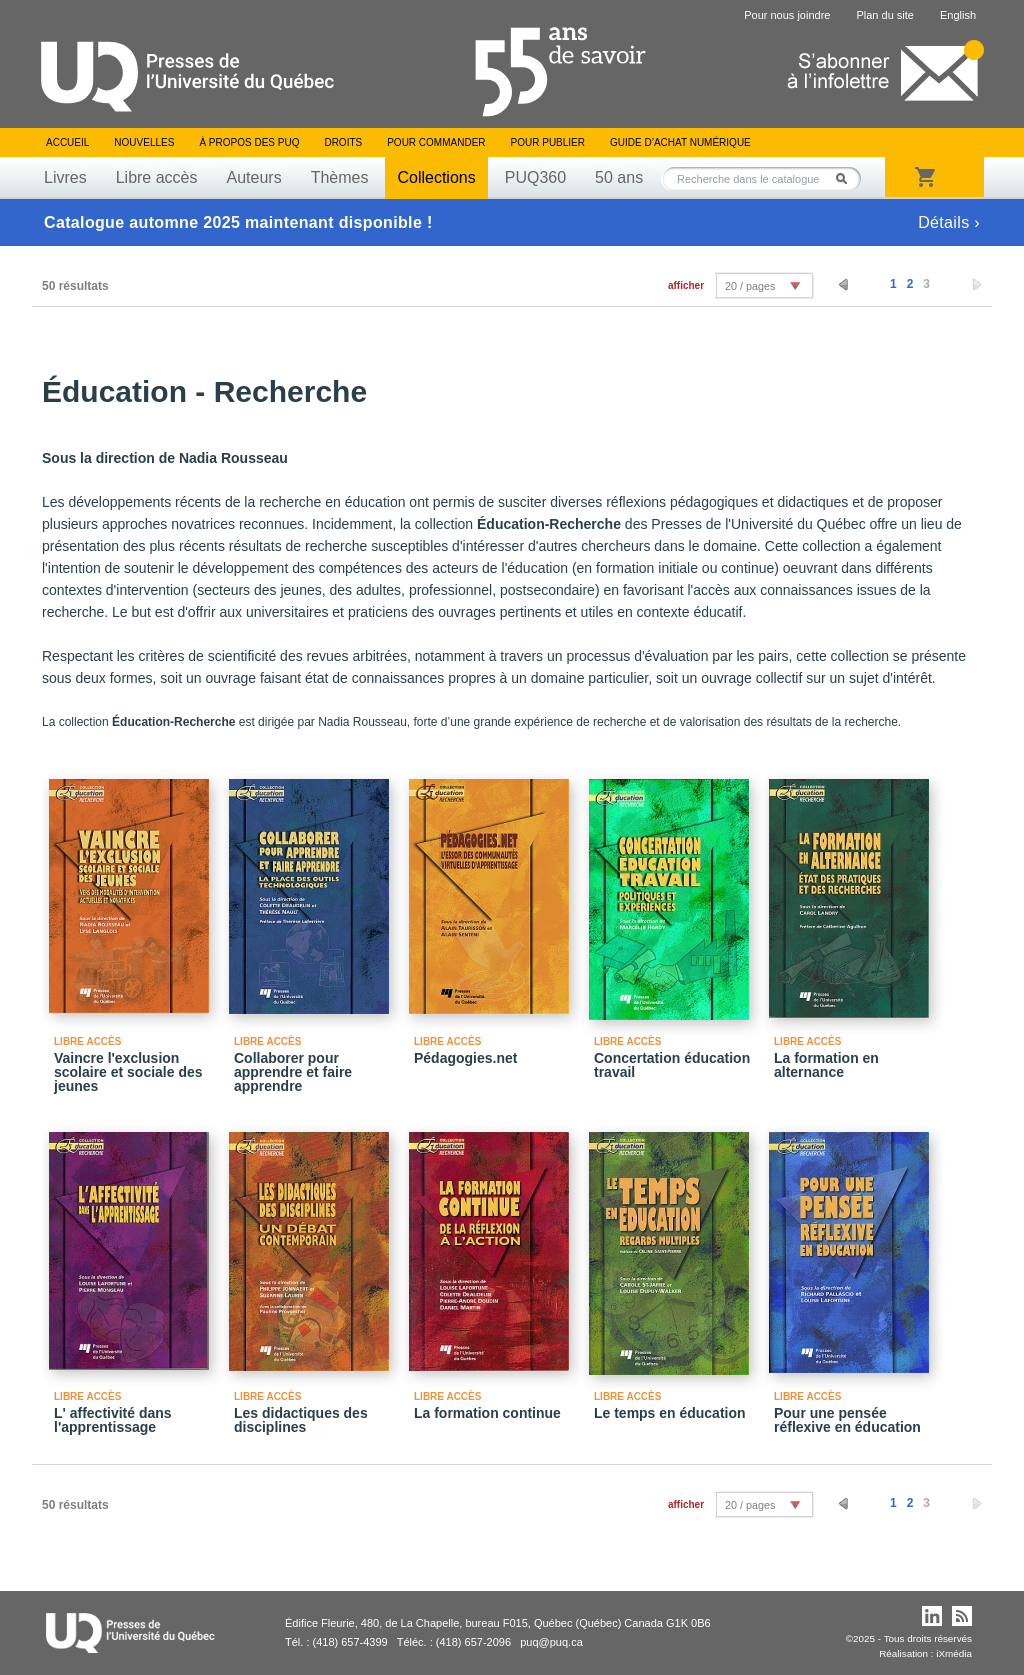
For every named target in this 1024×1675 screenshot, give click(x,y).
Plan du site (884, 15)
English (958, 15)
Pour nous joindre (787, 15)
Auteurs (254, 177)
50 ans (619, 177)
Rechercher (847, 178)
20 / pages (750, 286)
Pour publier (548, 142)
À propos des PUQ (249, 142)
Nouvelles (144, 142)
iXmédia (954, 1653)
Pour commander (436, 142)
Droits (343, 142)
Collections (436, 177)
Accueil (67, 142)
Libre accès (157, 177)
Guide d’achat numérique (680, 142)
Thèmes (340, 177)
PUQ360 (535, 177)
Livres (65, 177)
